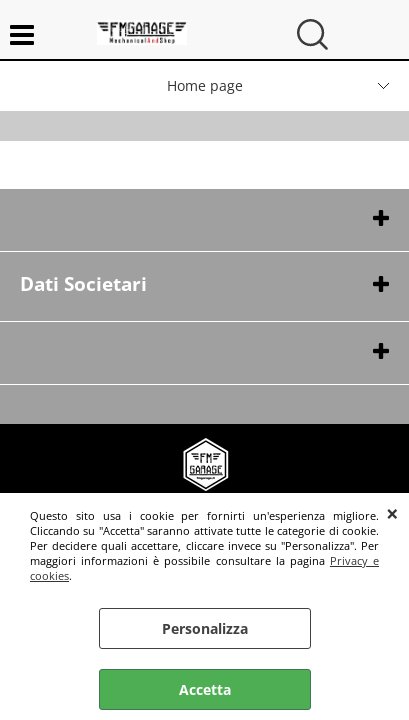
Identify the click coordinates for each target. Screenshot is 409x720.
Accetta (205, 689)
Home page (205, 85)
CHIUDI (392, 513)
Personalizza (205, 628)
